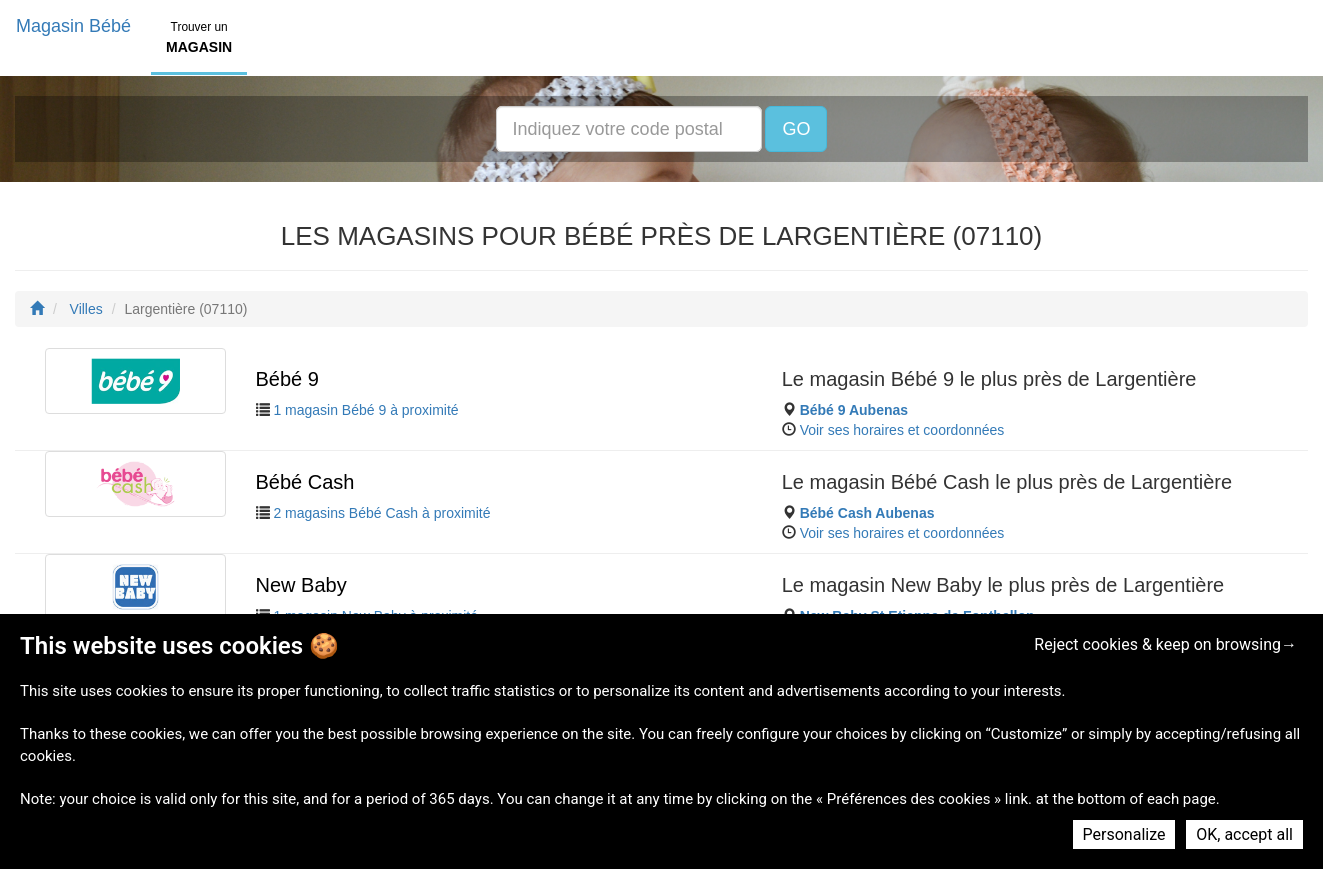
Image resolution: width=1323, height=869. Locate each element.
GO (796, 129)
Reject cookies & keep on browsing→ (1165, 644)
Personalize (1124, 834)
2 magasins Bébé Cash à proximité (381, 513)
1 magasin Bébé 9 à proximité (365, 410)
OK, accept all (1244, 834)
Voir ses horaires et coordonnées (902, 430)
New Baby (301, 585)
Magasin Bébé (73, 26)
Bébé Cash (305, 482)
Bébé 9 (287, 379)
